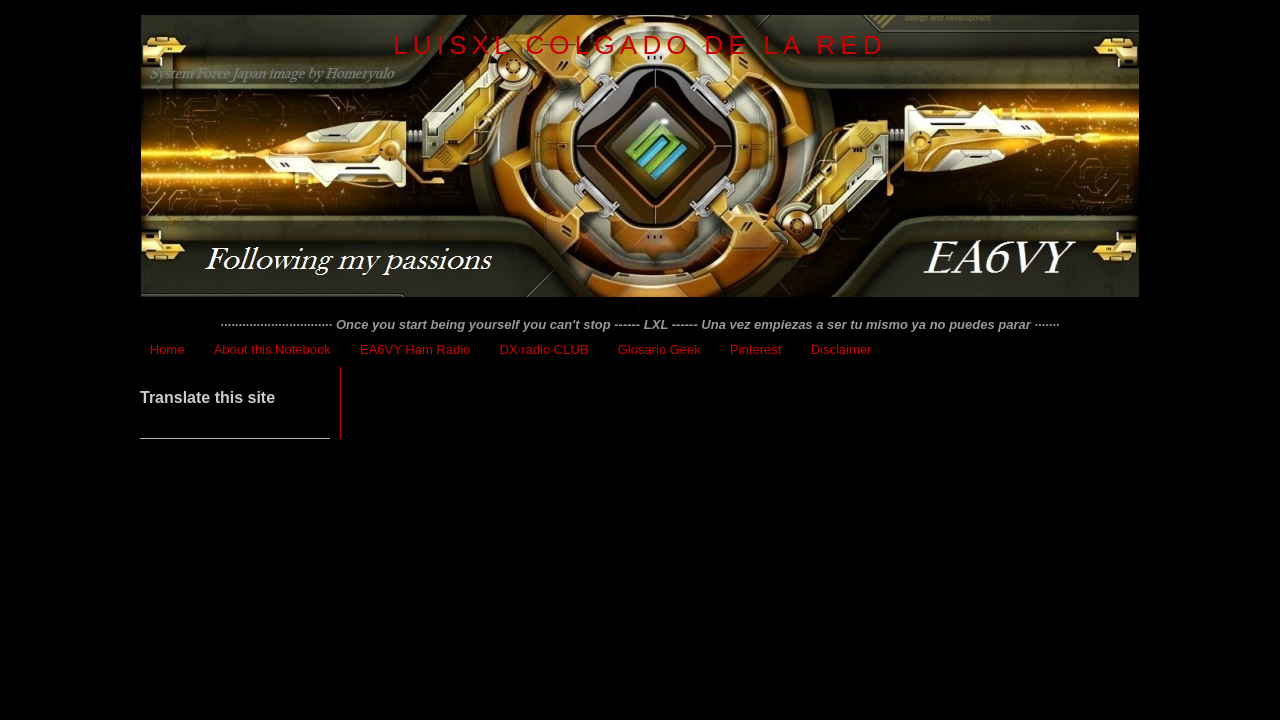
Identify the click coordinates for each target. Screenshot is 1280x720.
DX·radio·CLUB (544, 349)
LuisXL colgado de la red (640, 45)
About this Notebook (272, 349)
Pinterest (755, 349)
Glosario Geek (659, 349)
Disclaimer (841, 349)
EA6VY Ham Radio (415, 349)
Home (167, 349)
